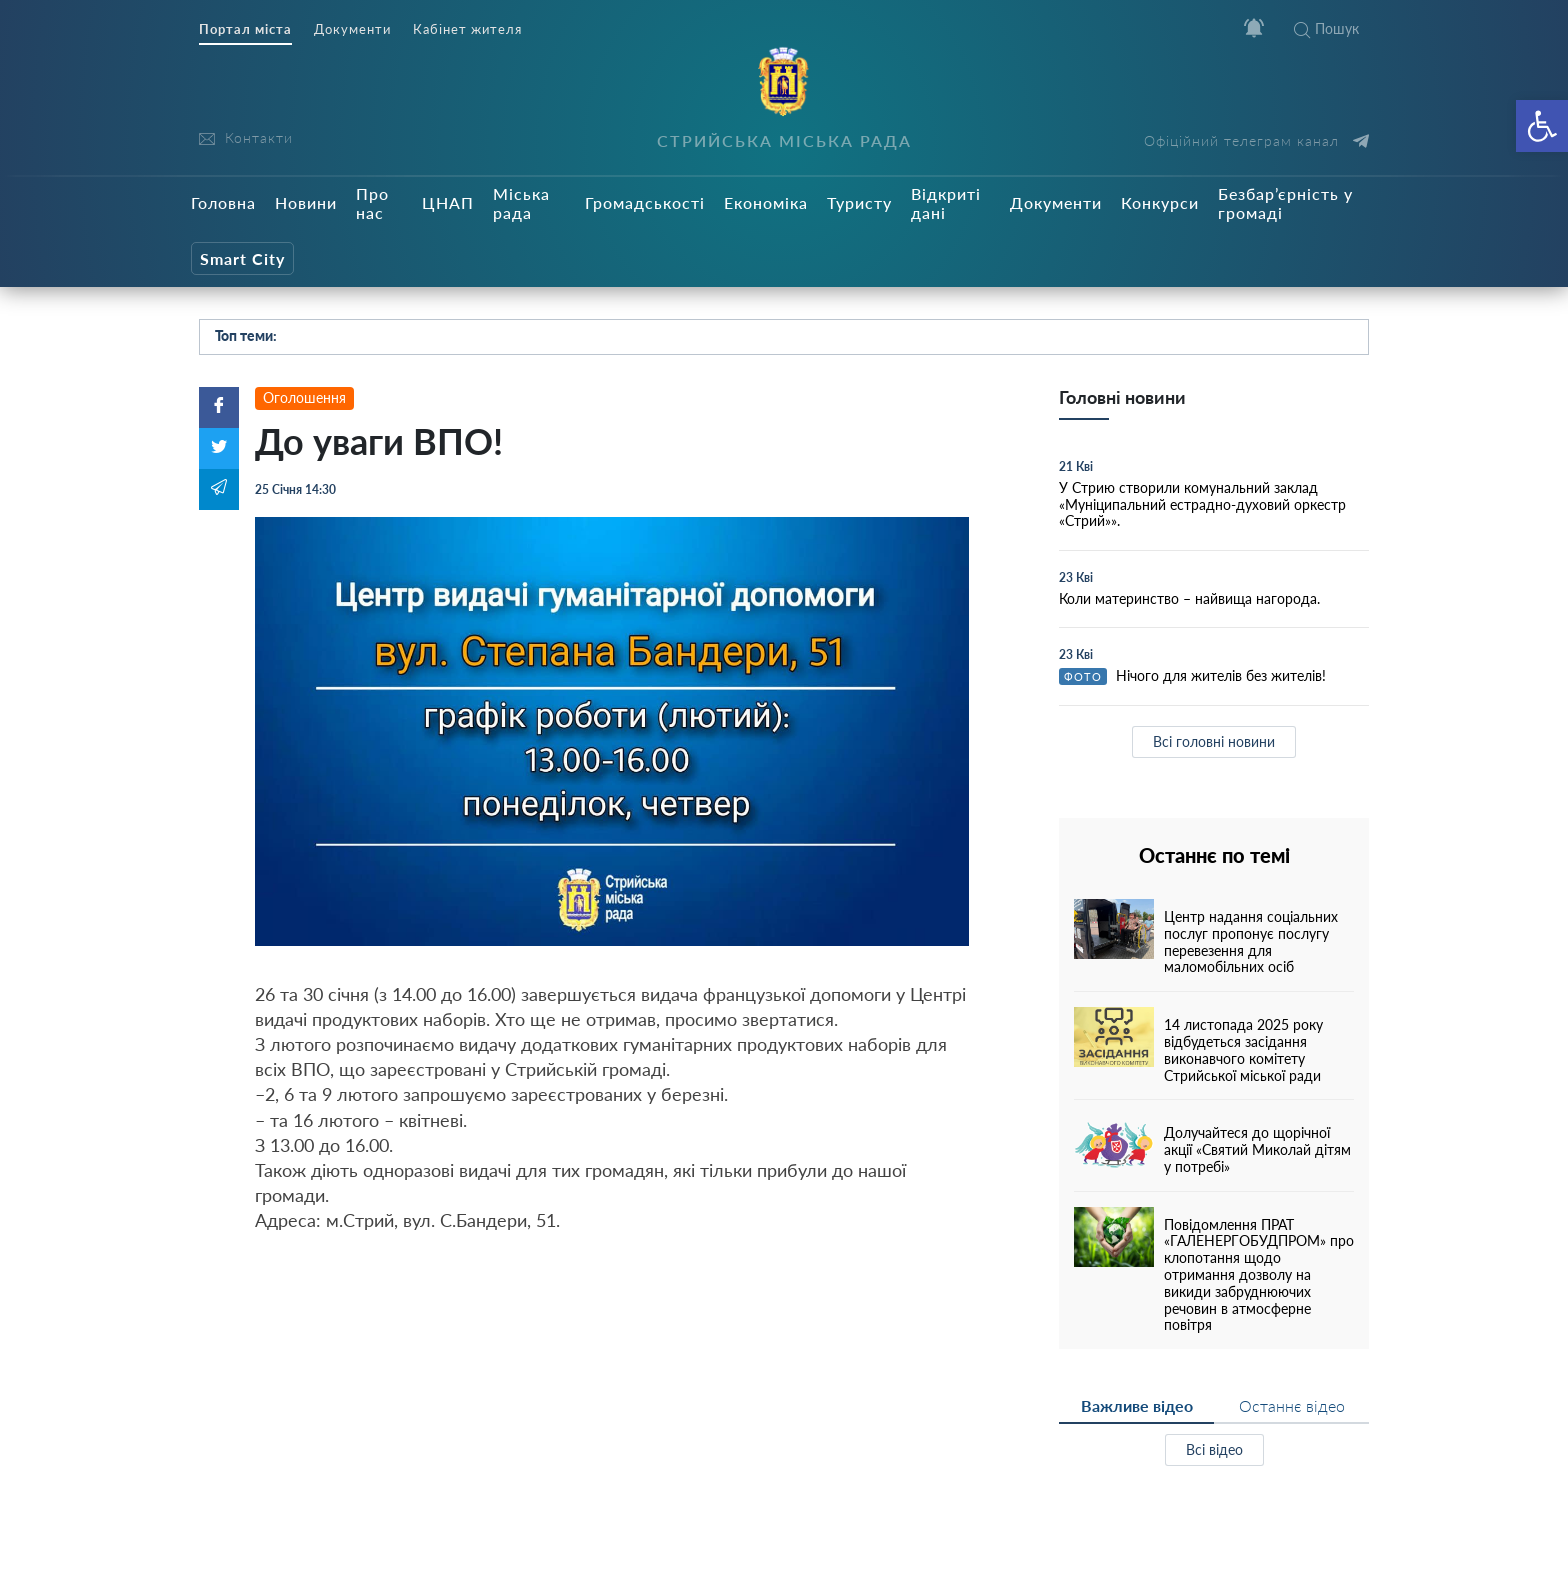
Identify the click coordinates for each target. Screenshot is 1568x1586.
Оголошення (304, 397)
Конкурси (1160, 202)
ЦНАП (448, 202)
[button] (1542, 126)
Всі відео (1214, 1449)
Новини (306, 202)
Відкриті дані (946, 203)
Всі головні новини (1214, 741)
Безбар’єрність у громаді (1285, 203)
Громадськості (645, 202)
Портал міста (245, 29)
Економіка (766, 202)
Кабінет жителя (467, 29)
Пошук (1326, 28)
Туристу (859, 202)
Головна (223, 202)
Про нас (372, 203)
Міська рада (521, 203)
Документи (352, 29)
